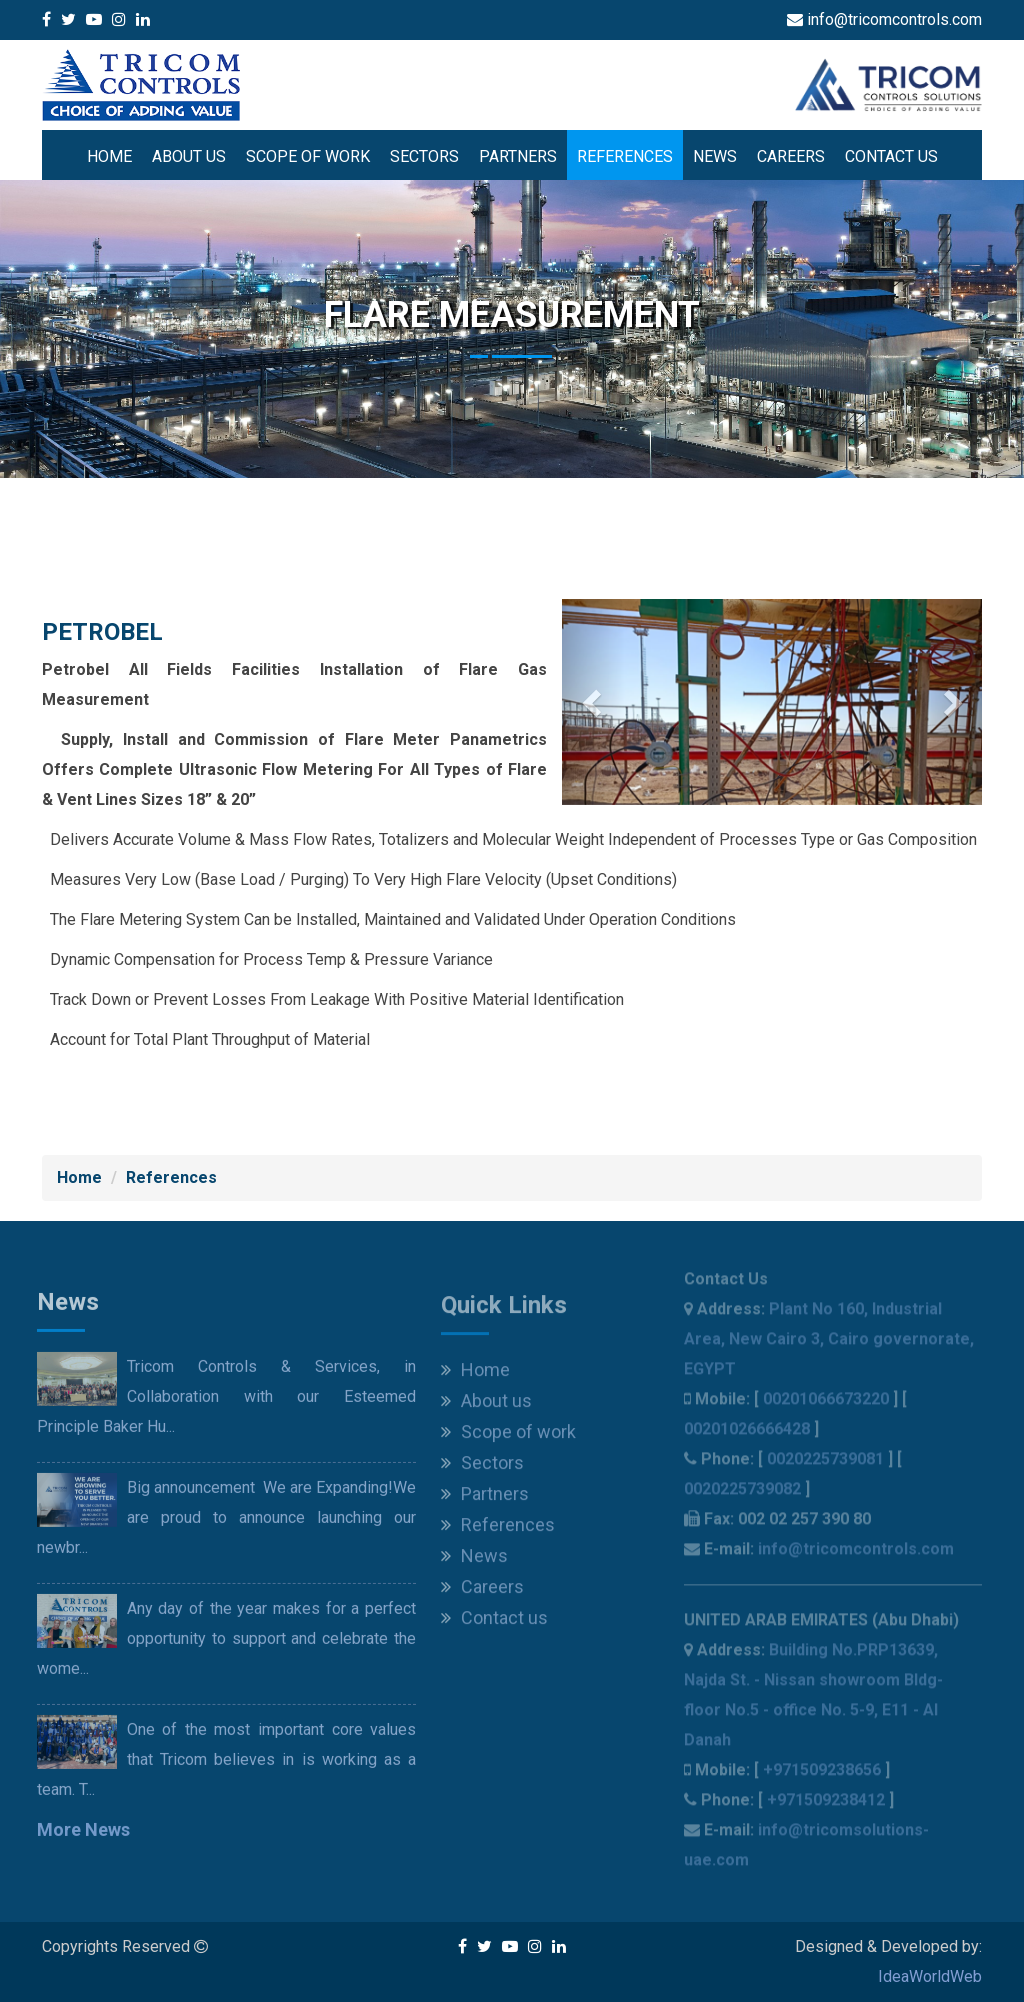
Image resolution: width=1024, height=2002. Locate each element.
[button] (593, 702)
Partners (518, 156)
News (715, 156)
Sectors (424, 156)
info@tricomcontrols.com (856, 1555)
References (625, 156)
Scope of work (308, 156)
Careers (791, 156)
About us (189, 156)
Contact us (891, 156)
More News (83, 1835)
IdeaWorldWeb (930, 1976)
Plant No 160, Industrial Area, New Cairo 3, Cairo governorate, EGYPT (829, 1345)
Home (109, 156)
